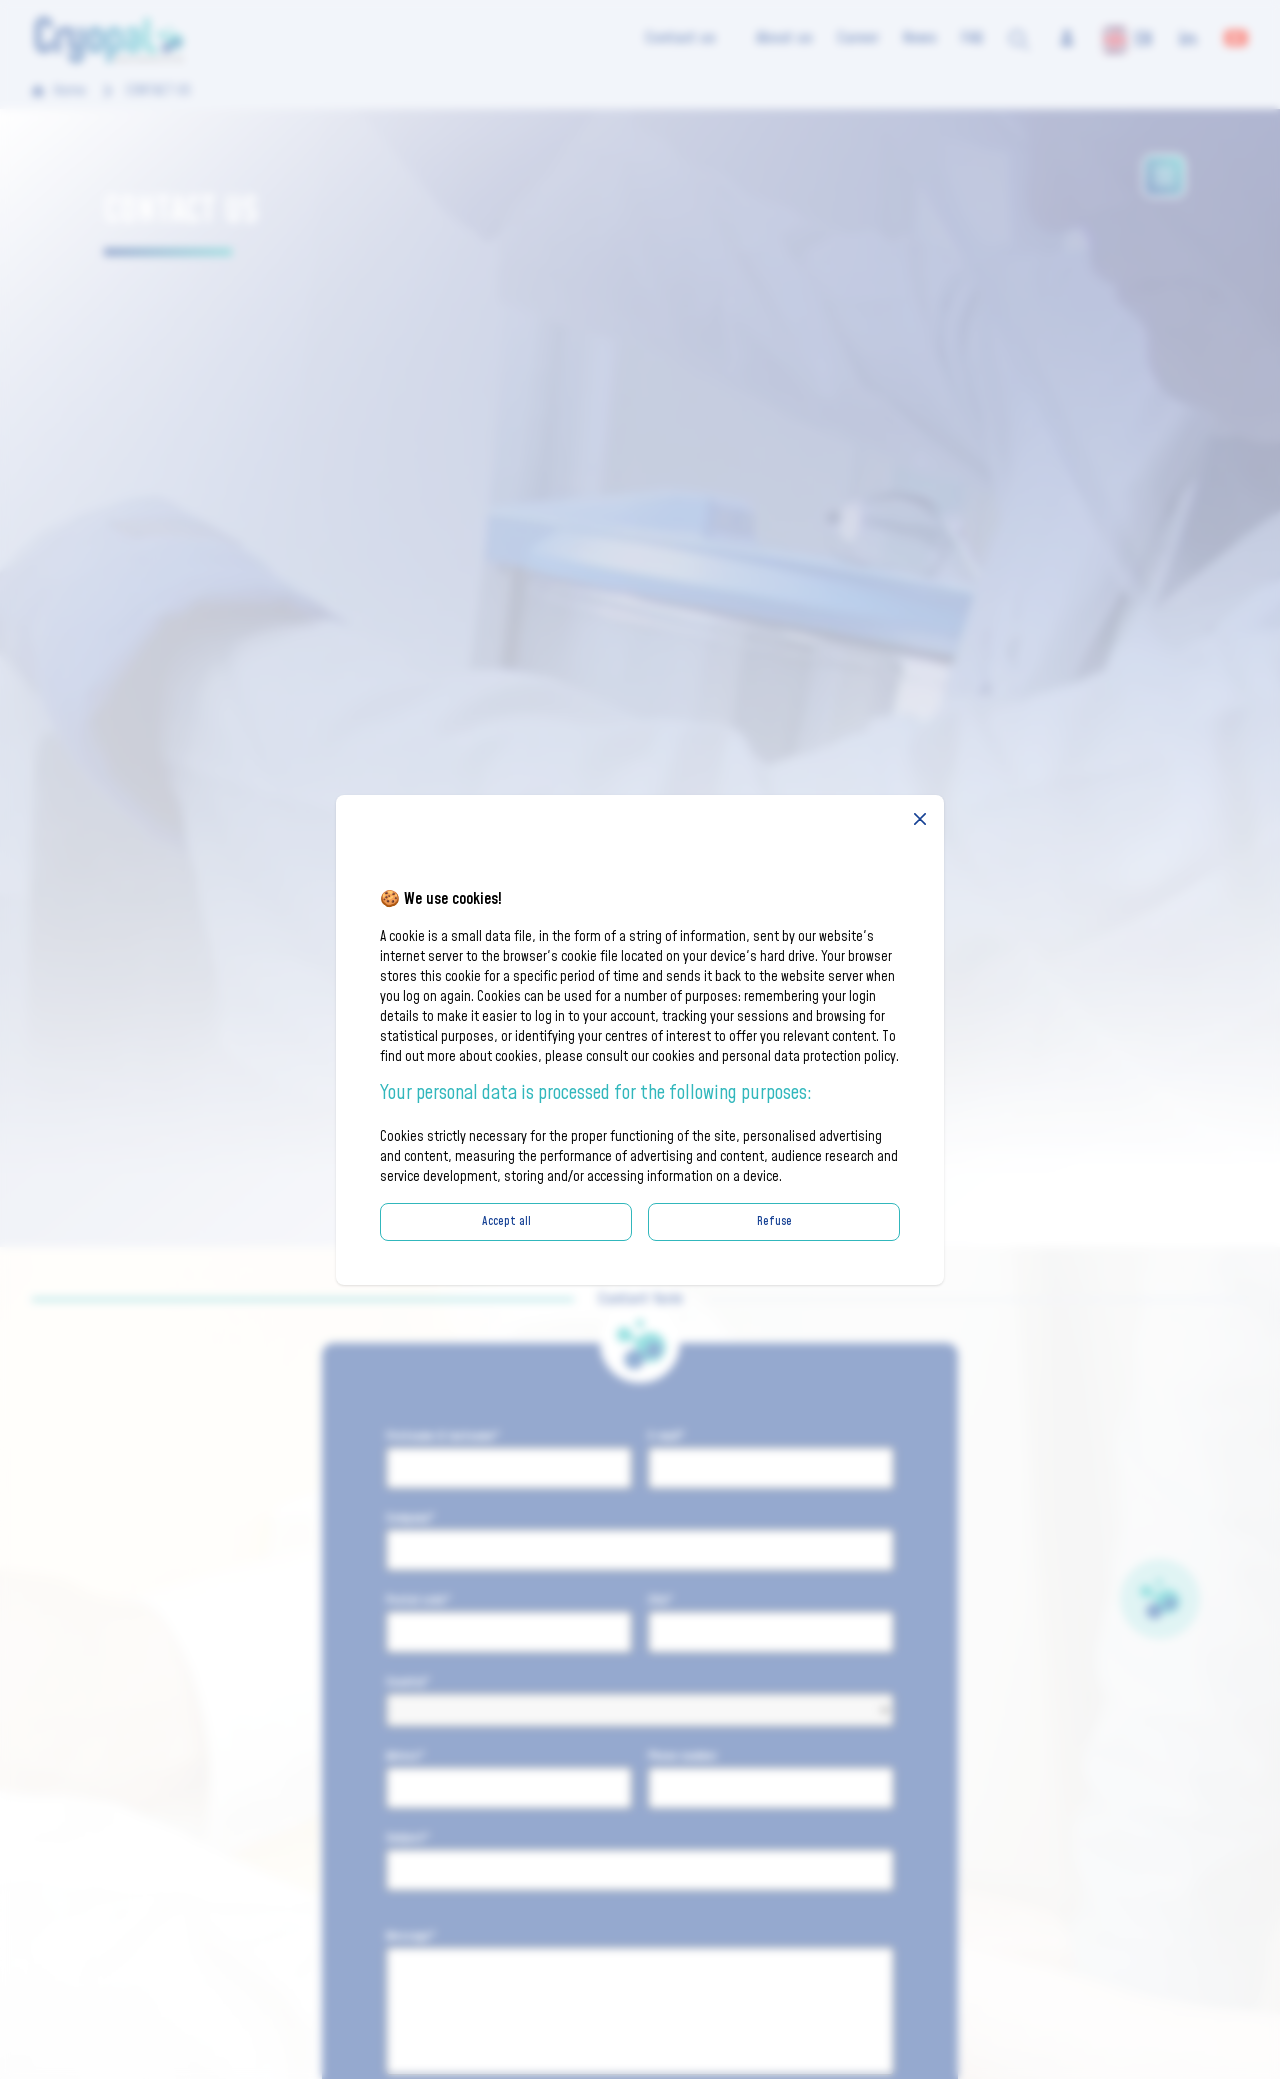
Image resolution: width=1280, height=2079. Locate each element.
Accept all (506, 1221)
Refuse (774, 1221)
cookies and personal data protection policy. (775, 1057)
